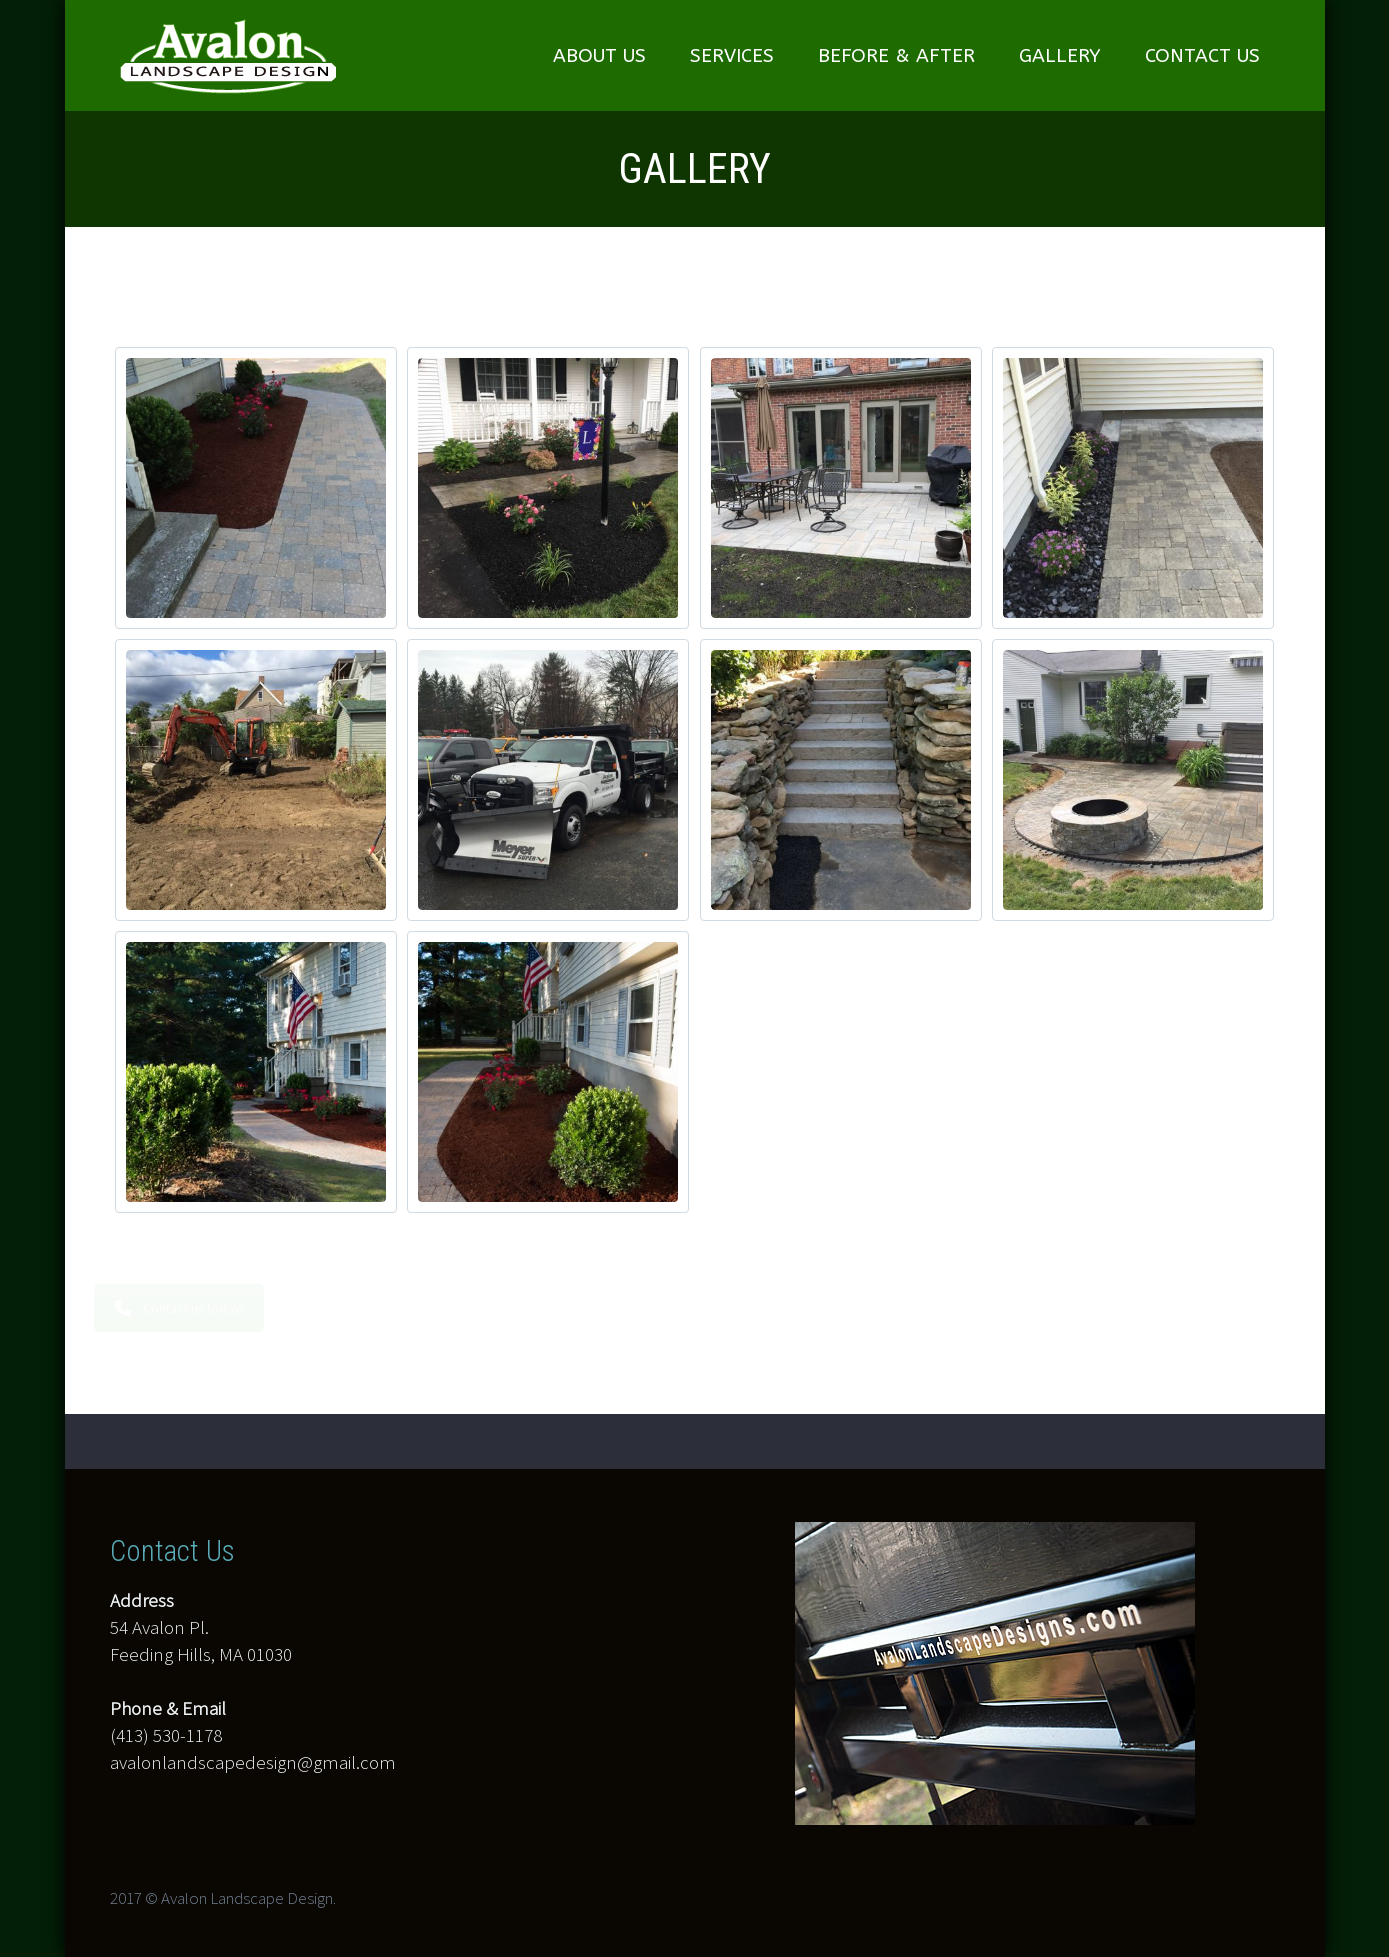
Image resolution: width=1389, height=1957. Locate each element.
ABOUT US (599, 56)
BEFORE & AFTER (896, 56)
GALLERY (1060, 56)
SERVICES (732, 56)
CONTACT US (1202, 56)
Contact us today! (189, 1308)
